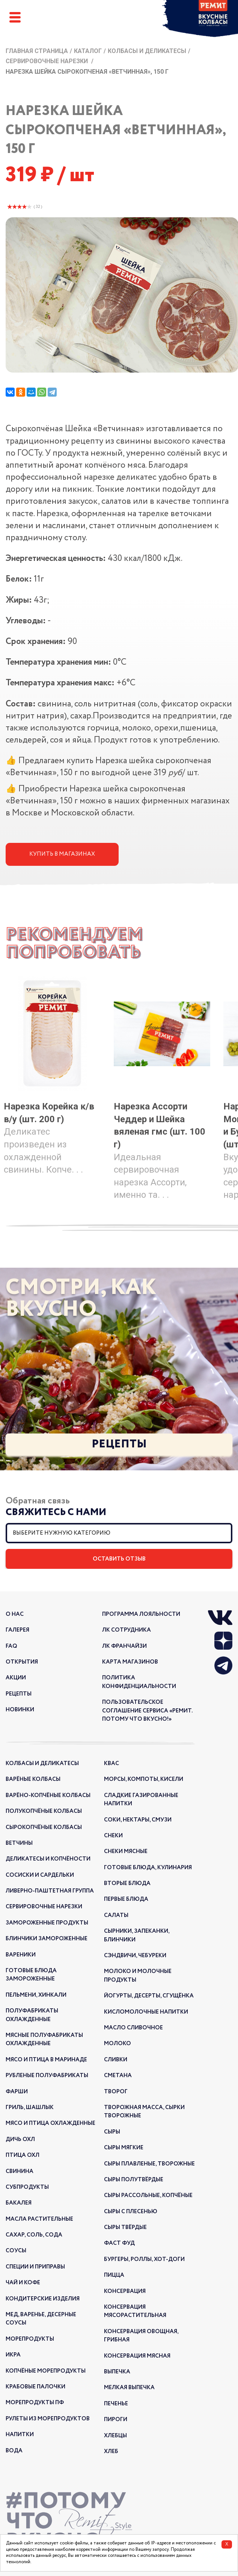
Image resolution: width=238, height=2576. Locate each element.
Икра (13, 2355)
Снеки (113, 1836)
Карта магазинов (130, 1662)
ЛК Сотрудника (126, 1630)
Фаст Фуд (119, 2243)
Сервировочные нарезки (47, 61)
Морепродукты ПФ (35, 2403)
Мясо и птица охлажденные (50, 2123)
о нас (15, 1614)
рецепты (19, 1694)
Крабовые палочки (35, 2387)
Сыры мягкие (123, 2148)
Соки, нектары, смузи (138, 1820)
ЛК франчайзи (124, 1646)
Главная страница (37, 51)
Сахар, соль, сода (34, 2235)
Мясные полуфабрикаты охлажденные (44, 2039)
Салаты (116, 1915)
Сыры (112, 2132)
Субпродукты (27, 2187)
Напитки (20, 2435)
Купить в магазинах (62, 854)
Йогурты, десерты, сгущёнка (149, 1996)
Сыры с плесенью (130, 2212)
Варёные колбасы (33, 1779)
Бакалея (19, 2203)
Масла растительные (39, 2219)
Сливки (115, 2060)
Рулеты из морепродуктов (48, 2419)
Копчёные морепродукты (46, 2371)
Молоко (117, 2044)
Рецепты (119, 1444)
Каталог (88, 51)
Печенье (116, 2404)
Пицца (114, 2275)
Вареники (21, 1955)
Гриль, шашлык (30, 2107)
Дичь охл (20, 2139)
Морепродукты (30, 2339)
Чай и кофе (23, 2283)
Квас (111, 1763)
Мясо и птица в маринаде (46, 2060)
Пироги (115, 2419)
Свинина (19, 2171)
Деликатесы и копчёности (48, 1859)
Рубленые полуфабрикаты (47, 2075)
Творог (116, 2092)
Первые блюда (126, 1899)
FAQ (11, 1646)
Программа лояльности (141, 1614)
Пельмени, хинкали (36, 1995)
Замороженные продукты (47, 1923)
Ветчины (19, 1843)
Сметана (118, 2075)
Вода (14, 2451)
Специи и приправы (35, 2267)
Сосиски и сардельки (40, 1875)
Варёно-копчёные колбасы (48, 1795)
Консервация (125, 2291)
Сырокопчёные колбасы (44, 1827)
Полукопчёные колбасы (44, 1811)
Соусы (16, 2251)
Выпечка (117, 2372)
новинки (20, 1710)
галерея (17, 1630)
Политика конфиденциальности (139, 1682)
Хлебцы (115, 2436)
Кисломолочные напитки (146, 2012)
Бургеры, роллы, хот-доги (144, 2259)
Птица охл (22, 2155)
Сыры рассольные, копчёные (148, 2195)
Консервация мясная (137, 2356)
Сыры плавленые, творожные (149, 2164)
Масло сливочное (133, 2028)
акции (16, 1678)
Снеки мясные (126, 1851)
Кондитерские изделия (43, 2299)
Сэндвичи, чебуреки (135, 1956)
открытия (22, 1662)
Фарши (17, 2092)
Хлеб (111, 2451)
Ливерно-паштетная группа (50, 1891)
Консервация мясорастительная (135, 2311)
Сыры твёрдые (125, 2227)
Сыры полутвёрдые (133, 2180)
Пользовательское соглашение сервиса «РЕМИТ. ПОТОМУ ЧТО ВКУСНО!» (147, 1710)
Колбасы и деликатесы (147, 51)
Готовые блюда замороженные (31, 1975)
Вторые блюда (127, 1883)
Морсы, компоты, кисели (143, 1779)
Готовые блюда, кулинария (148, 1868)
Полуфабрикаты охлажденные (32, 2015)
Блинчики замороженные (46, 1939)
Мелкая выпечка (129, 2388)
